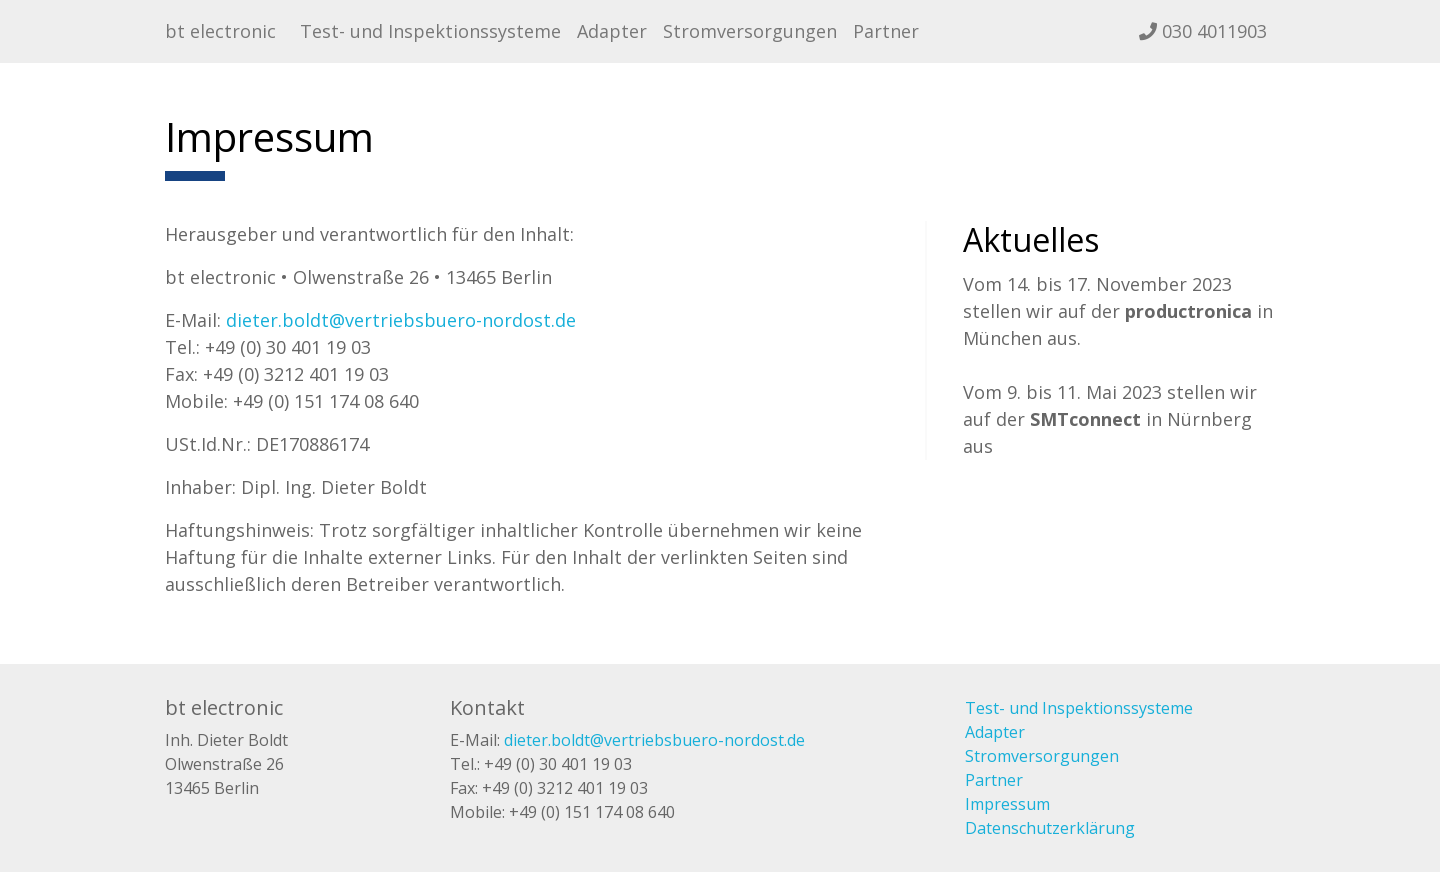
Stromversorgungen (750, 31)
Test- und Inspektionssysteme (430, 31)
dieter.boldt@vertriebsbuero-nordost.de (401, 320)
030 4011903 (1203, 31)
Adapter (612, 31)
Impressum (1007, 804)
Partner (886, 31)
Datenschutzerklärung (1050, 828)
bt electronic (220, 31)
